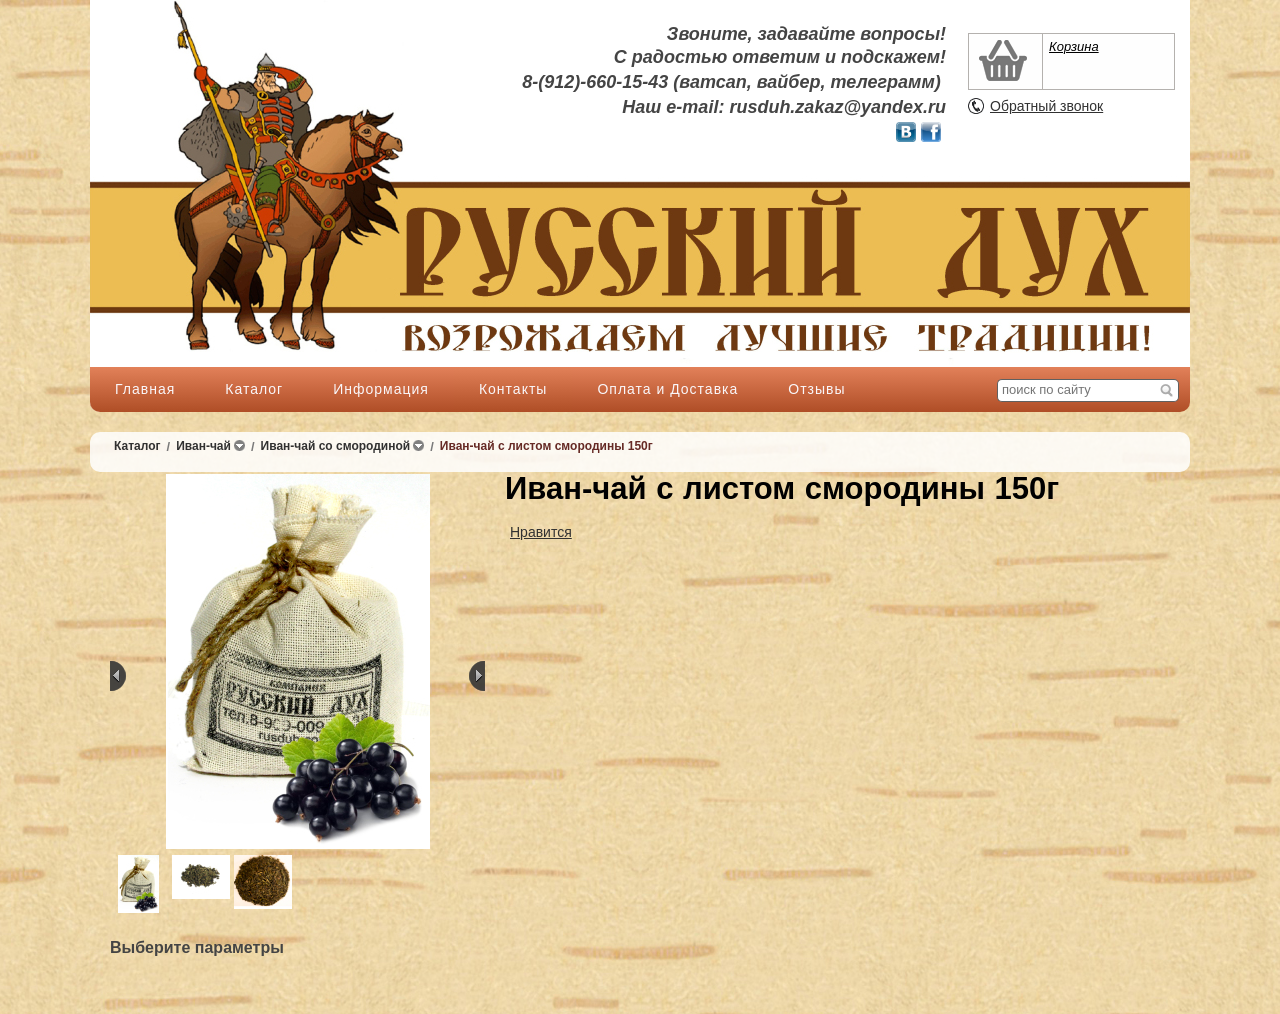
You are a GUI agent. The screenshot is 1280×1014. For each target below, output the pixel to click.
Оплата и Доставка (667, 389)
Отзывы (816, 389)
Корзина (1074, 46)
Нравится (541, 532)
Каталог (254, 389)
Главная (145, 389)
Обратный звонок (1046, 106)
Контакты (513, 389)
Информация (381, 389)
